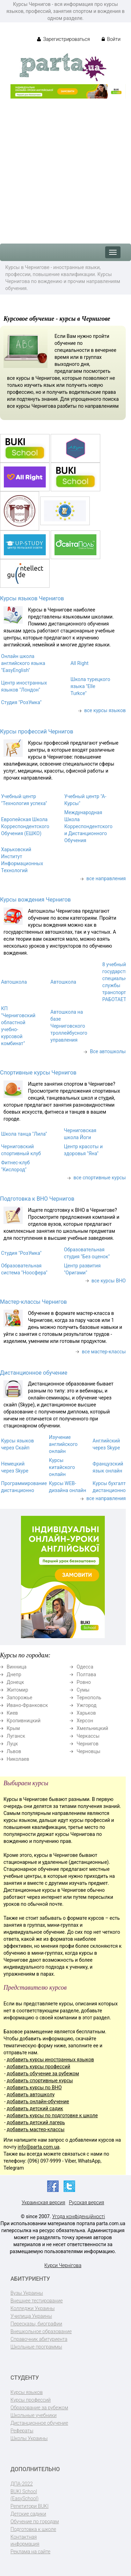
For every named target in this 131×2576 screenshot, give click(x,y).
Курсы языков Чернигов (32, 598)
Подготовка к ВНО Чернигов (37, 1198)
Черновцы (88, 1751)
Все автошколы (108, 1051)
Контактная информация (24, 2540)
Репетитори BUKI (29, 2506)
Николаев (18, 1759)
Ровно (84, 1682)
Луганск (16, 1736)
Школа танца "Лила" (24, 1134)
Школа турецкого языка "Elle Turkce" (90, 686)
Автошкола (14, 982)
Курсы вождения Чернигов (35, 899)
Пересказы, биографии (36, 2324)
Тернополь (89, 1697)
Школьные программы (36, 2347)
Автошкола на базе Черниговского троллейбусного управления (68, 1026)
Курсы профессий (30, 2400)
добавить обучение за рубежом (43, 2073)
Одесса (85, 1667)
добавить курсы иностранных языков (50, 2059)
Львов (14, 1751)
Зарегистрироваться (63, 39)
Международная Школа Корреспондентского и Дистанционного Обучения (88, 826)
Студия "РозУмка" (21, 702)
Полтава (86, 1674)
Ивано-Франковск (27, 1705)
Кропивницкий (24, 1720)
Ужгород (86, 1705)
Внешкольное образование (41, 2331)
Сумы (83, 1690)
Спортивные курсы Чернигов (38, 1072)
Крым (13, 1728)
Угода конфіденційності (78, 2216)
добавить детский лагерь (36, 2122)
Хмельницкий (92, 1728)
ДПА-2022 (21, 2484)
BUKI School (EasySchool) (24, 2495)
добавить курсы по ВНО (34, 2087)
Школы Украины (29, 2438)
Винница (17, 1667)
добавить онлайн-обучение (38, 2101)
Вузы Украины (26, 2293)
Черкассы (88, 1736)
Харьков (86, 1713)
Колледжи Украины (32, 2308)
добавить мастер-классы (35, 2129)
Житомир (17, 1690)
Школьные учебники (33, 2415)
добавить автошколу (30, 2094)
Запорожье (19, 1697)
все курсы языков (105, 710)
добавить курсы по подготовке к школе (52, 2115)
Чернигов (88, 1743)
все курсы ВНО (109, 1280)
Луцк (12, 1743)
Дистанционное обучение (33, 1372)
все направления (106, 878)
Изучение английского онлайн (63, 1444)
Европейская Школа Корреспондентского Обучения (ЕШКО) (25, 826)
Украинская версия (43, 2202)
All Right (80, 663)
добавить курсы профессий (38, 2066)
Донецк (15, 1682)
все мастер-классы (104, 1351)
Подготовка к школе (33, 2529)
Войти (111, 39)
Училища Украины (31, 2316)
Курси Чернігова (62, 2265)
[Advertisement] (65, 167)
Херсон (85, 1720)
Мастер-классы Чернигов (33, 1301)
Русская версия (86, 2202)
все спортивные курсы (99, 1177)
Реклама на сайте (30, 2551)
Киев (12, 1713)
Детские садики (28, 2514)
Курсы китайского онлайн (62, 1467)
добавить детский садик (35, 2108)
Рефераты (21, 2430)
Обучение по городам (34, 2521)
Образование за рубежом (39, 2407)
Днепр (14, 1674)
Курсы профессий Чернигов (36, 731)
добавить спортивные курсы (40, 2080)
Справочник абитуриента (38, 2339)
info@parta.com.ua (39, 2147)
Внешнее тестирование (36, 2300)
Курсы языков (26, 2392)
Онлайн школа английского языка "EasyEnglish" (23, 663)
